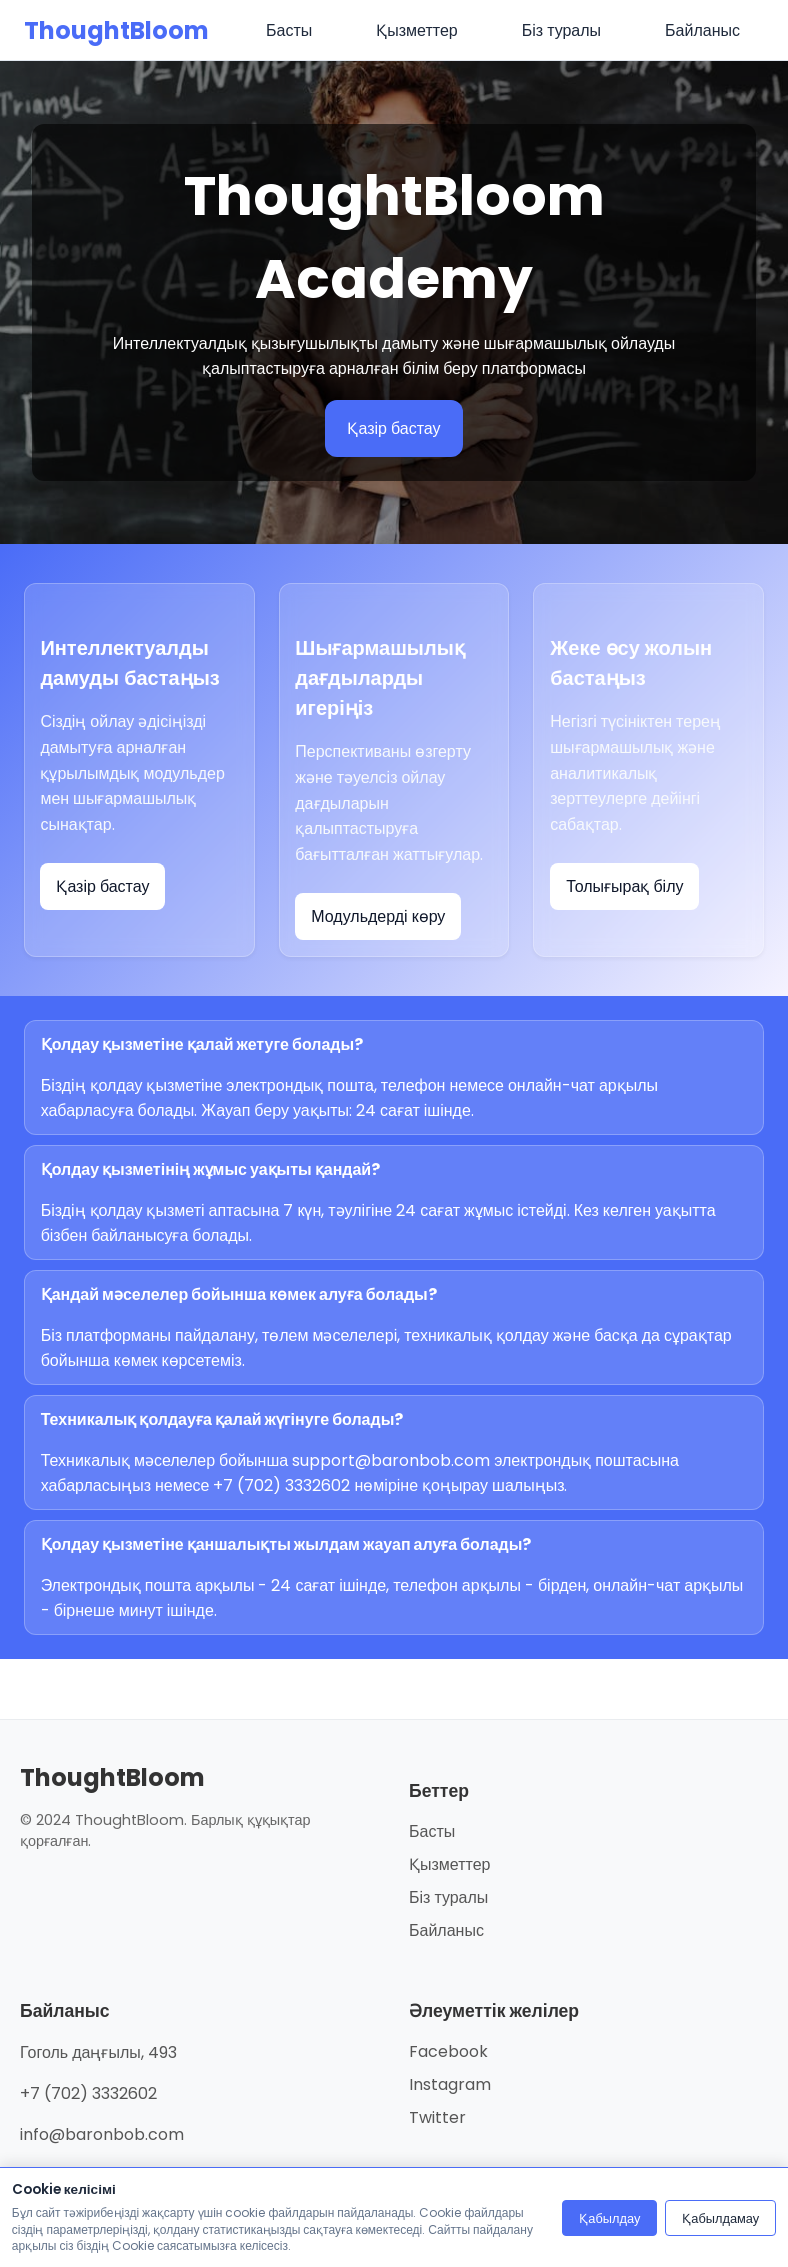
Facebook (448, 2051)
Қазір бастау (393, 428)
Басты (432, 1831)
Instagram (450, 2084)
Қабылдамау (720, 2218)
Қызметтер (449, 1864)
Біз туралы (448, 1897)
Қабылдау (609, 2218)
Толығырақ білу (624, 886)
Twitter (437, 2117)
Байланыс (446, 1930)
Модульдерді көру (378, 916)
